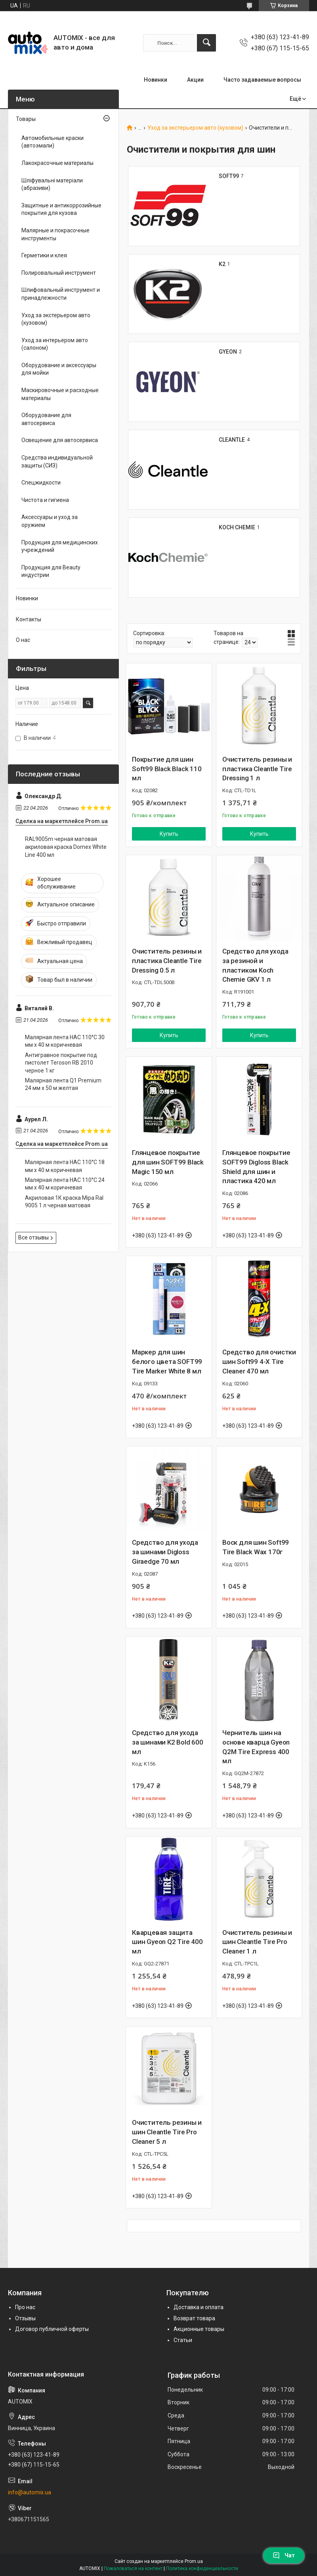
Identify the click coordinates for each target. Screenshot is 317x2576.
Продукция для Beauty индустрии (50, 571)
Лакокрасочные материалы (57, 163)
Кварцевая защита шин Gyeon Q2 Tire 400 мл (167, 1942)
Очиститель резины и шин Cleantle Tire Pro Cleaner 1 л (257, 1942)
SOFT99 (229, 176)
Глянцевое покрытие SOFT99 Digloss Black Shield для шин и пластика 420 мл (256, 1167)
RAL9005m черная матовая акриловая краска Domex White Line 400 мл (66, 847)
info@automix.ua (29, 2492)
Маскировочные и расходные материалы (60, 394)
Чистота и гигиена (45, 500)
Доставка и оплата (198, 2307)
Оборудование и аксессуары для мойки (58, 369)
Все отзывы (33, 1237)
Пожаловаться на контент (133, 2568)
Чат (284, 2555)
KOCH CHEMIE (237, 527)
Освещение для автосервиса (59, 440)
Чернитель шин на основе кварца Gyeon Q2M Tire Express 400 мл (256, 1747)
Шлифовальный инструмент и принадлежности (60, 294)
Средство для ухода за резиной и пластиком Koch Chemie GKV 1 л (255, 965)
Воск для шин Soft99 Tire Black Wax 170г (255, 1547)
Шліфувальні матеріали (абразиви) (52, 184)
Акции (195, 80)
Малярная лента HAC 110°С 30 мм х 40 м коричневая (65, 1041)
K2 (222, 264)
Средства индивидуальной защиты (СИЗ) (57, 461)
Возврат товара (194, 2318)
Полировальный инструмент (58, 273)
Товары (26, 119)
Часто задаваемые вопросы (262, 80)
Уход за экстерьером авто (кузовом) (195, 128)
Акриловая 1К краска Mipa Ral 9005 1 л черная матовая (64, 1202)
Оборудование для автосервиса (46, 419)
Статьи (183, 2340)
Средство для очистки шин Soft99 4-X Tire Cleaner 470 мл (259, 1361)
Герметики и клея (44, 255)
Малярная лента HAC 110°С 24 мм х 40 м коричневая (65, 1184)
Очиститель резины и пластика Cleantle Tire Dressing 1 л (257, 768)
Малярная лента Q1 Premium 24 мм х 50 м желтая (63, 1084)
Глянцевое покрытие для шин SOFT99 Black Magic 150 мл (168, 1162)
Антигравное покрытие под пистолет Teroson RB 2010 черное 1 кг (61, 1063)
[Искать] (206, 43)
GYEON (228, 352)
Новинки (155, 80)
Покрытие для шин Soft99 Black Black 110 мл (167, 768)
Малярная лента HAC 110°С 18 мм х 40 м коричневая (65, 1166)
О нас (23, 640)
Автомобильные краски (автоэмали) (52, 142)
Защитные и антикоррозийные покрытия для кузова (61, 209)
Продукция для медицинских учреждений (59, 546)
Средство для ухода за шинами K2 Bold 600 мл (167, 1742)
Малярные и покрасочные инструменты (55, 234)
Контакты (28, 619)
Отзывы (25, 2318)
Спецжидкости (41, 482)
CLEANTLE (232, 440)
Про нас (25, 2307)
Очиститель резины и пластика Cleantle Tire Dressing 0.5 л (167, 960)
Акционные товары (199, 2329)
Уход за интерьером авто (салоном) (54, 344)
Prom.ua (194, 2561)
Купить (169, 834)
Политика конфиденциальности (202, 2568)
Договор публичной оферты (52, 2329)
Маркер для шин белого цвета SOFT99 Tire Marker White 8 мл (167, 1361)
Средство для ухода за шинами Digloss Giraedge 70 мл (165, 1551)
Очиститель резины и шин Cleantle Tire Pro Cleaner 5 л (167, 2131)
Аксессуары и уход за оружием (49, 521)
